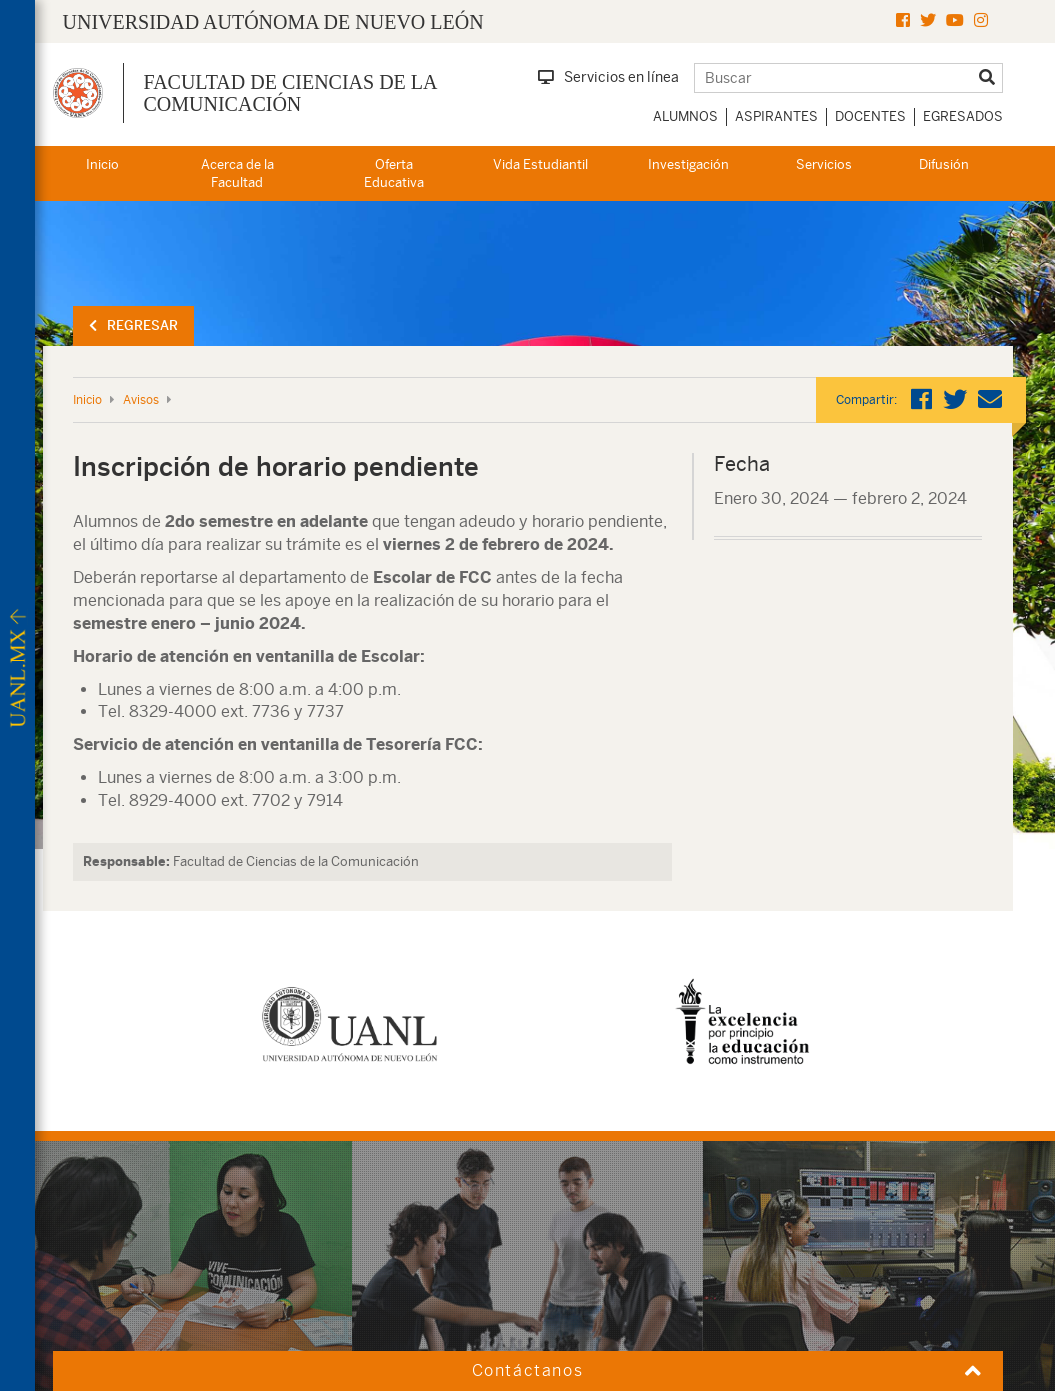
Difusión (944, 164)
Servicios (824, 164)
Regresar (133, 325)
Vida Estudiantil (540, 164)
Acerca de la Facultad (237, 174)
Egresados (963, 116)
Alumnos (685, 116)
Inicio (102, 164)
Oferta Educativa (394, 174)
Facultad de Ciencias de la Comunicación (290, 93)
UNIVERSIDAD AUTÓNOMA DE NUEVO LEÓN (273, 22)
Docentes (870, 116)
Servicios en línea (608, 77)
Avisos (141, 400)
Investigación (688, 164)
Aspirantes (776, 116)
